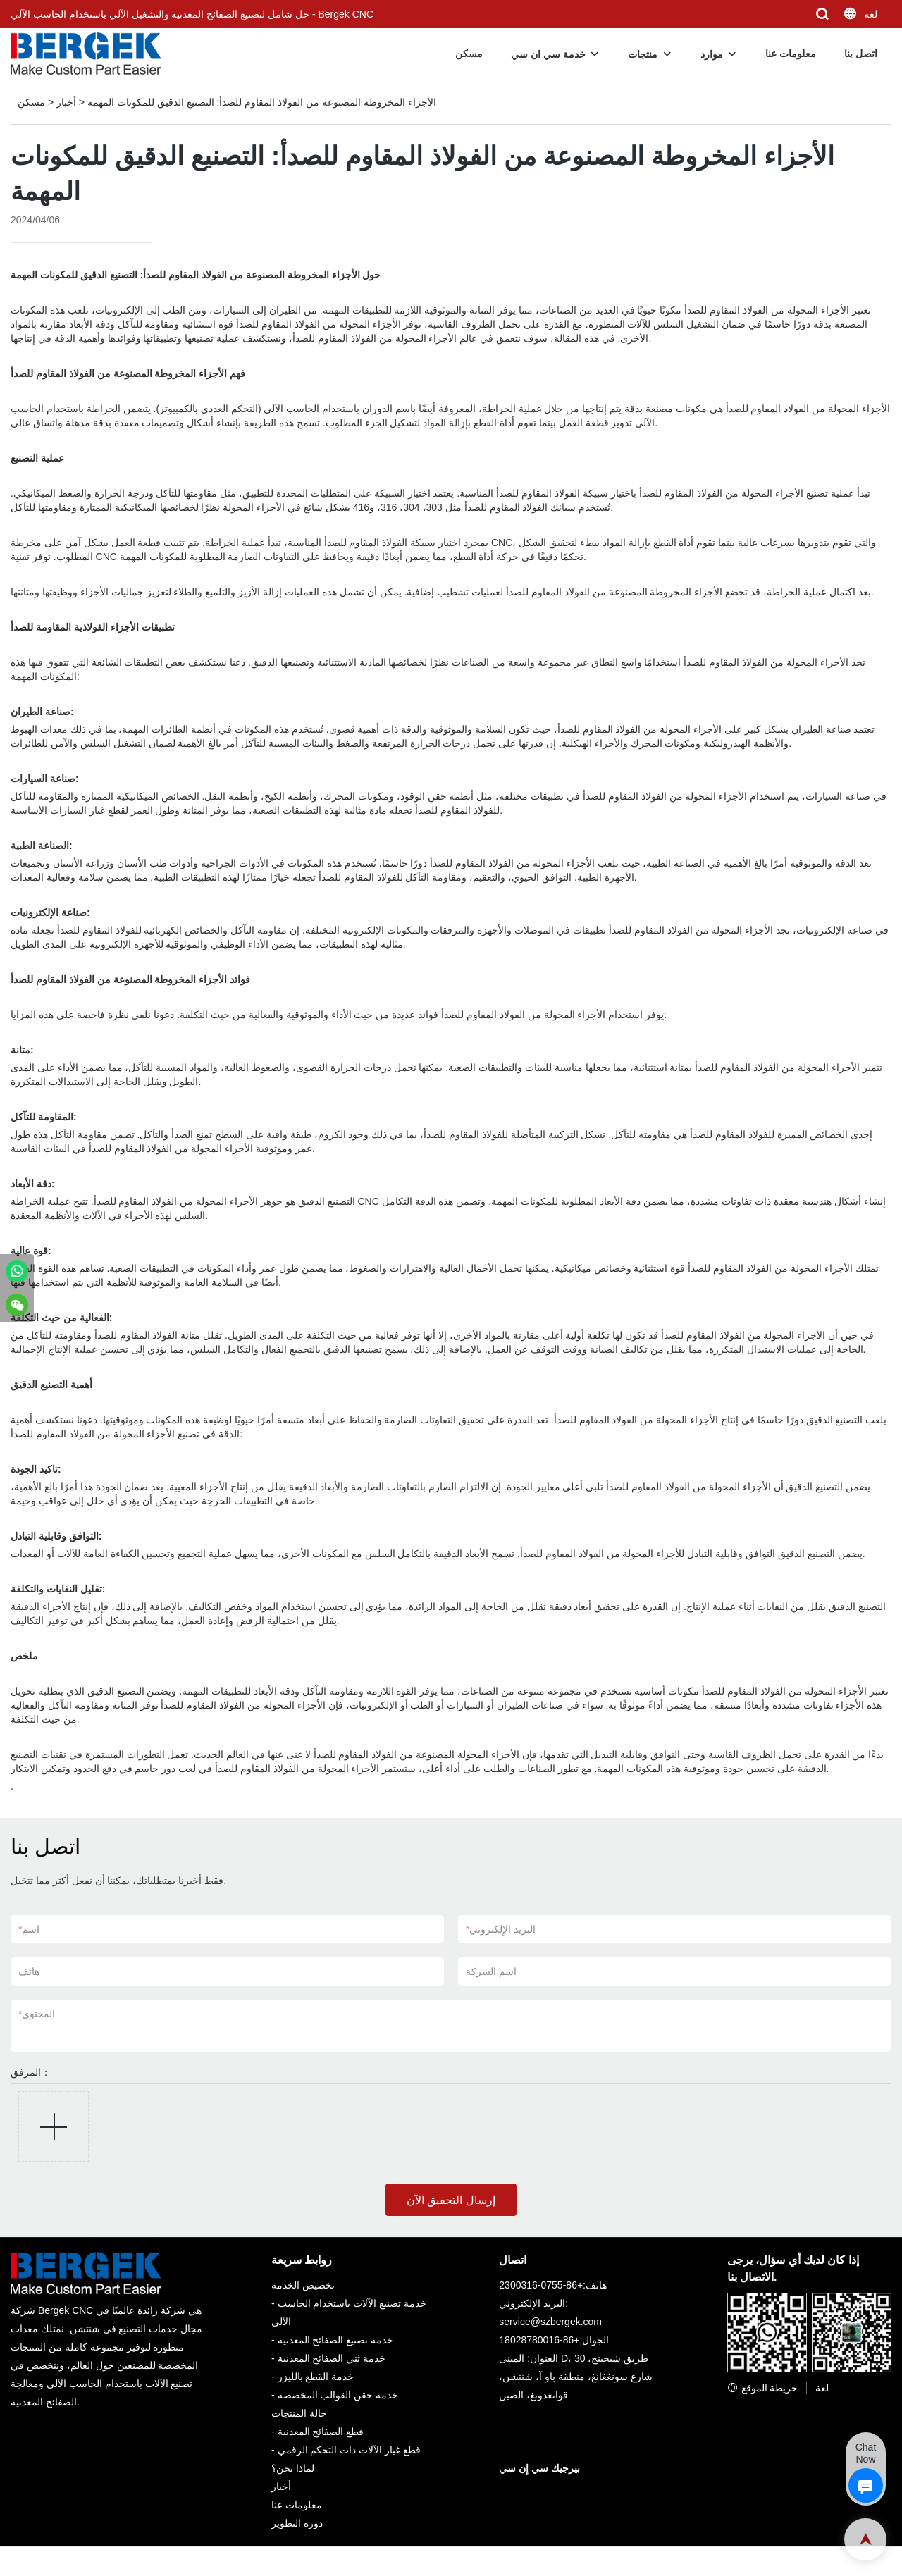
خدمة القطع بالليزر (316, 2376)
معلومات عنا (790, 53)
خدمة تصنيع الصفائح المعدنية (336, 2340)
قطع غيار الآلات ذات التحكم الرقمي (349, 2450)
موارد (711, 54)
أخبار (66, 102)
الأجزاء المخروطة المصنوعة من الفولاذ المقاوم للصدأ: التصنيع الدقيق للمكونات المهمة (261, 102)
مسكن (469, 53)
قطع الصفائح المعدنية (321, 2431)
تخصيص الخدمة (303, 2285)
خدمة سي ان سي (548, 54)
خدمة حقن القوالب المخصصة (338, 2395)
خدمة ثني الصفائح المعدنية (332, 2358)
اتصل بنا (860, 53)
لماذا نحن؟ (292, 2468)
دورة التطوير (297, 2523)
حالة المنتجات (299, 2413)
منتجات (642, 54)
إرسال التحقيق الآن (451, 2200)
